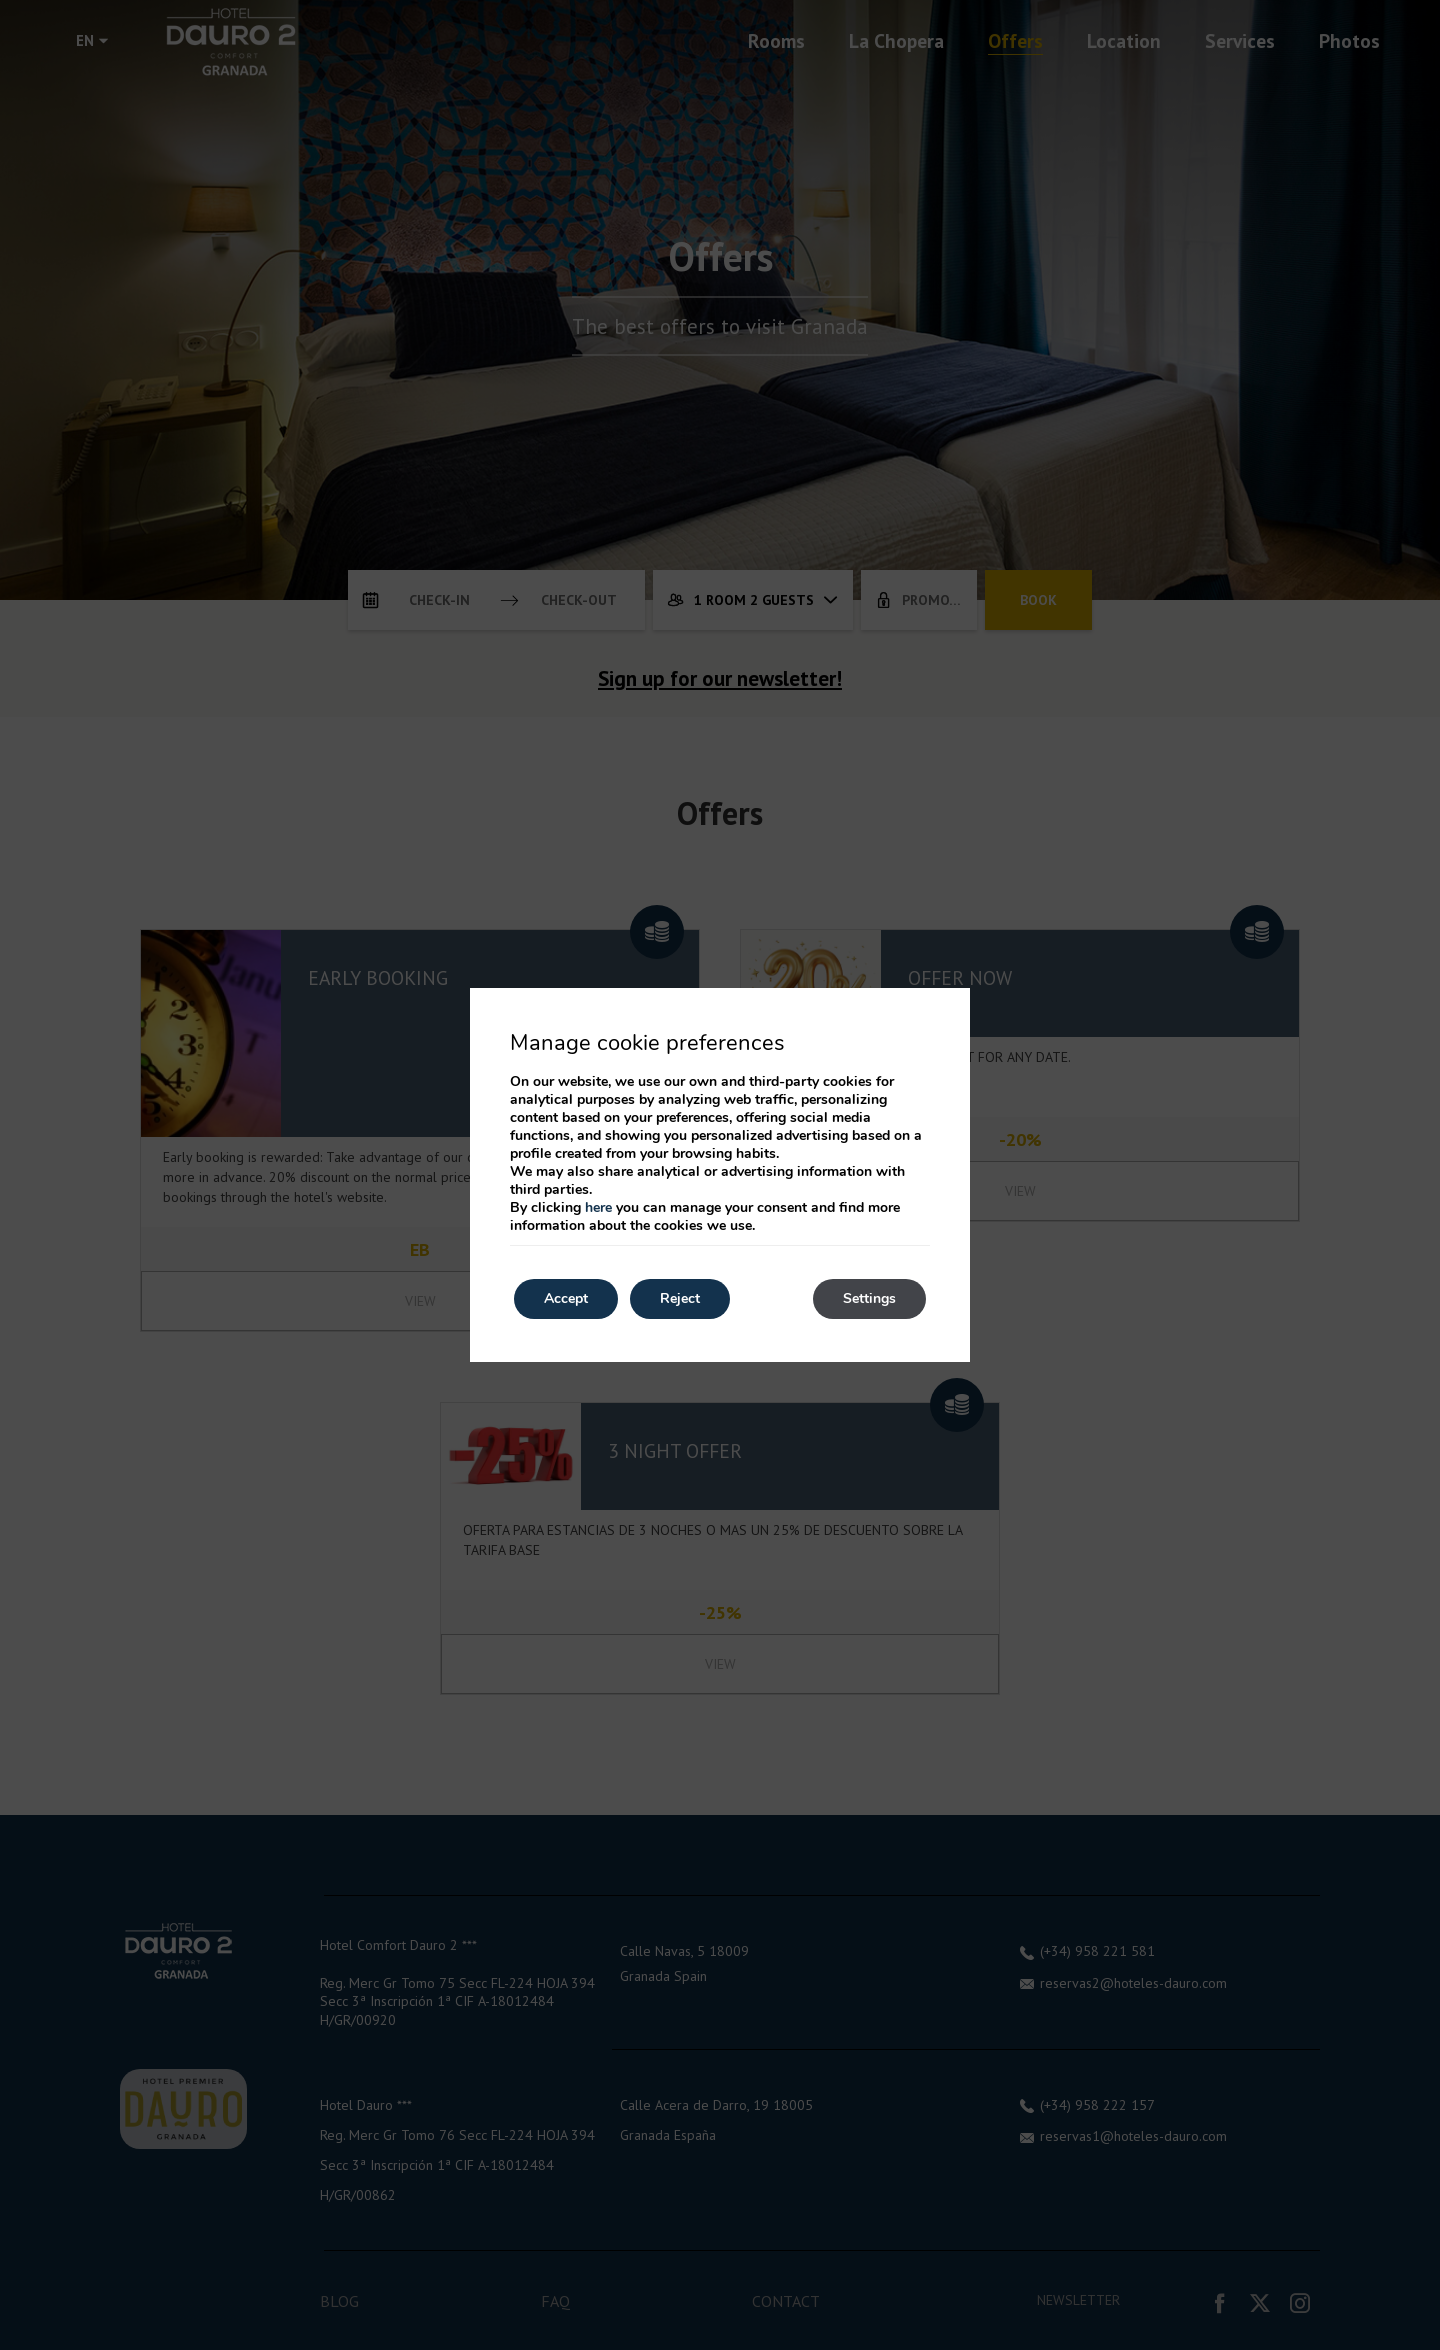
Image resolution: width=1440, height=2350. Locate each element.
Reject (680, 1298)
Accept (566, 1298)
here (598, 1207)
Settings (869, 1298)
